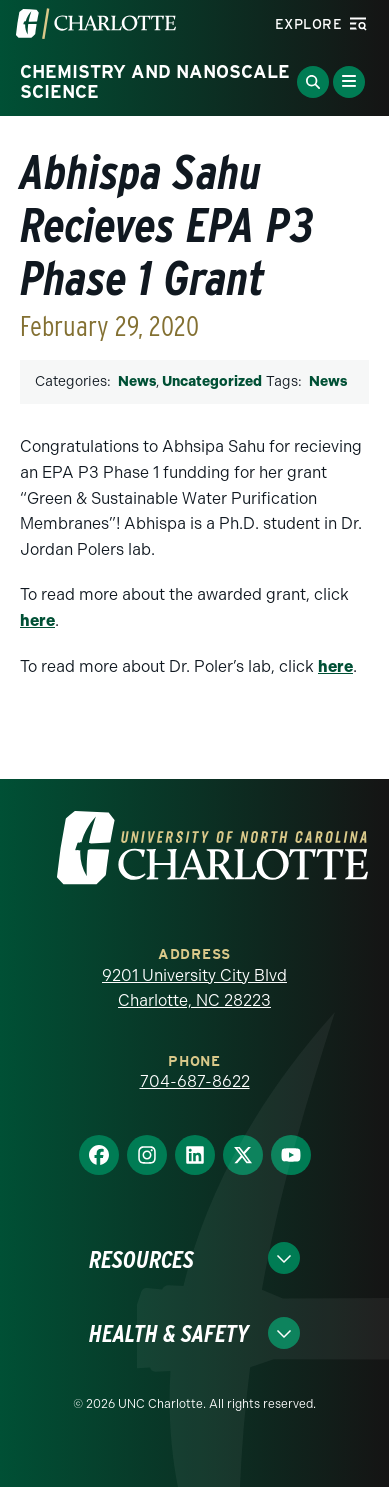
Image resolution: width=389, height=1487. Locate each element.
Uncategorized (212, 381)
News (137, 381)
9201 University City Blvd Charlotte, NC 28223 (194, 988)
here (37, 620)
